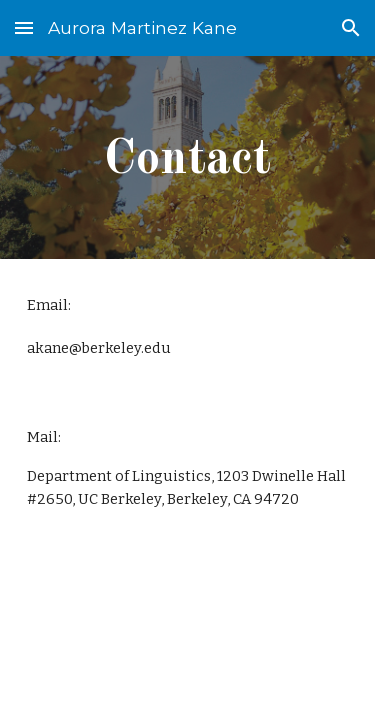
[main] (188, 157)
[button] (24, 27)
